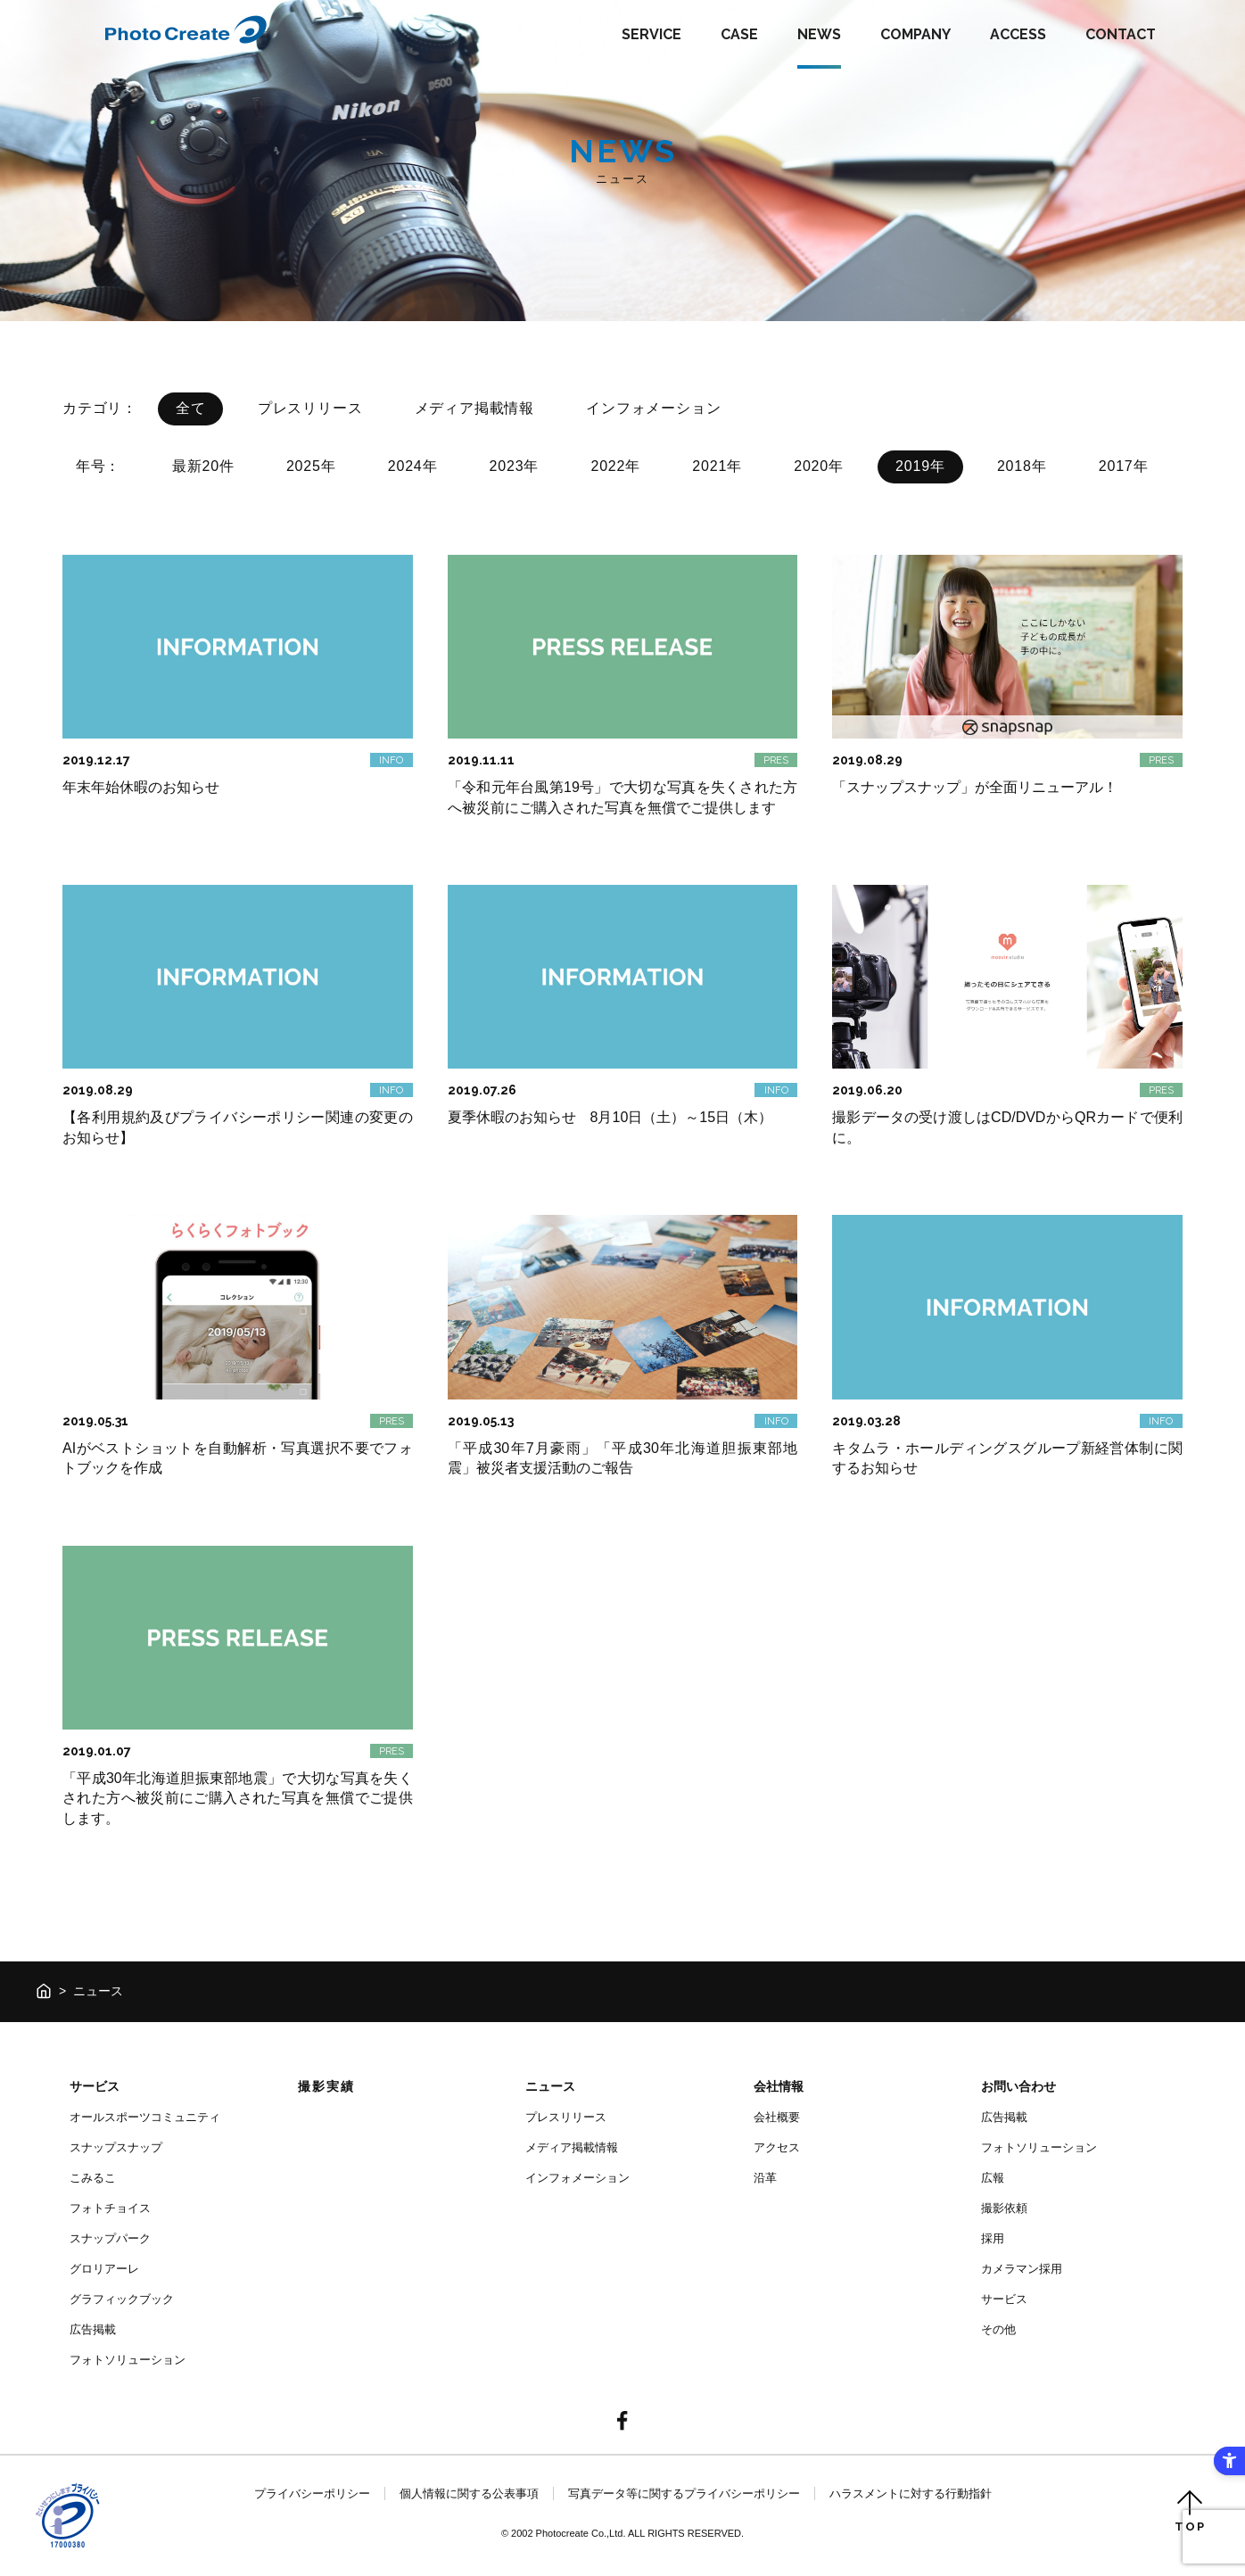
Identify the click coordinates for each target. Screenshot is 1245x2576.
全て (191, 408)
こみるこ (93, 2177)
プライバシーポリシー (312, 2493)
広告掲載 (93, 2329)
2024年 (413, 466)
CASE (739, 34)
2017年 (1124, 466)
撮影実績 (326, 2086)
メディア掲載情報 (474, 408)
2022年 (615, 466)
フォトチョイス (110, 2208)
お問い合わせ (1018, 2086)
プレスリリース (310, 408)
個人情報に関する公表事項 (469, 2493)
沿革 (765, 2177)
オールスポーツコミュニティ (145, 2117)
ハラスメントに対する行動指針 (910, 2493)
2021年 (717, 466)
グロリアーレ (104, 2268)
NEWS (819, 34)
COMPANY (915, 34)
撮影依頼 (1004, 2208)
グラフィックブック (122, 2299)
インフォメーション (653, 408)
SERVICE (651, 34)
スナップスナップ (116, 2147)
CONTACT (1120, 34)
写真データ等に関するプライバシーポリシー (684, 2493)
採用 (992, 2238)
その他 (998, 2329)
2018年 (1022, 466)
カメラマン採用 (1021, 2268)
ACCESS (1018, 34)
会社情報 (779, 2086)
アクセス (777, 2147)
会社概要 (777, 2117)
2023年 (515, 466)
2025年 (311, 466)
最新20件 (203, 466)
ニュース (550, 2086)
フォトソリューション (128, 2359)
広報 (992, 2177)
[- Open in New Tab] (622, 2422)
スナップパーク (110, 2238)
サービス (95, 2086)
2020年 (819, 466)
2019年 (920, 466)
